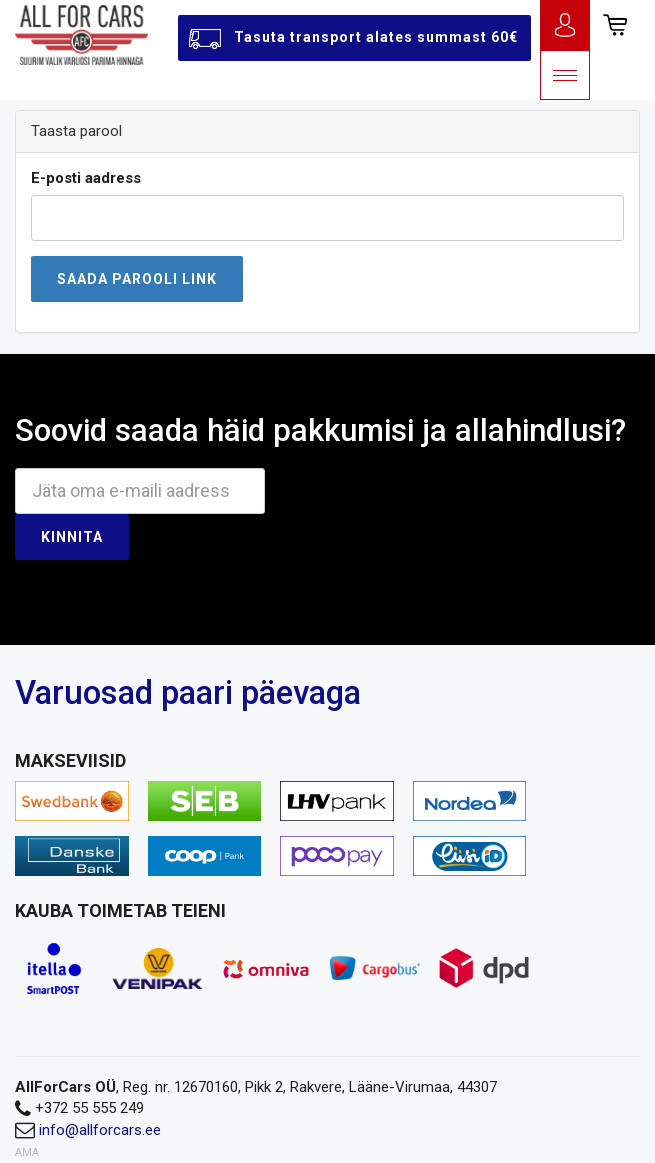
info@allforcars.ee (100, 1130)
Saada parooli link (137, 279)
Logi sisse (565, 25)
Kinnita (72, 537)
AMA (27, 1152)
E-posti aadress (86, 178)
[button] (615, 25)
